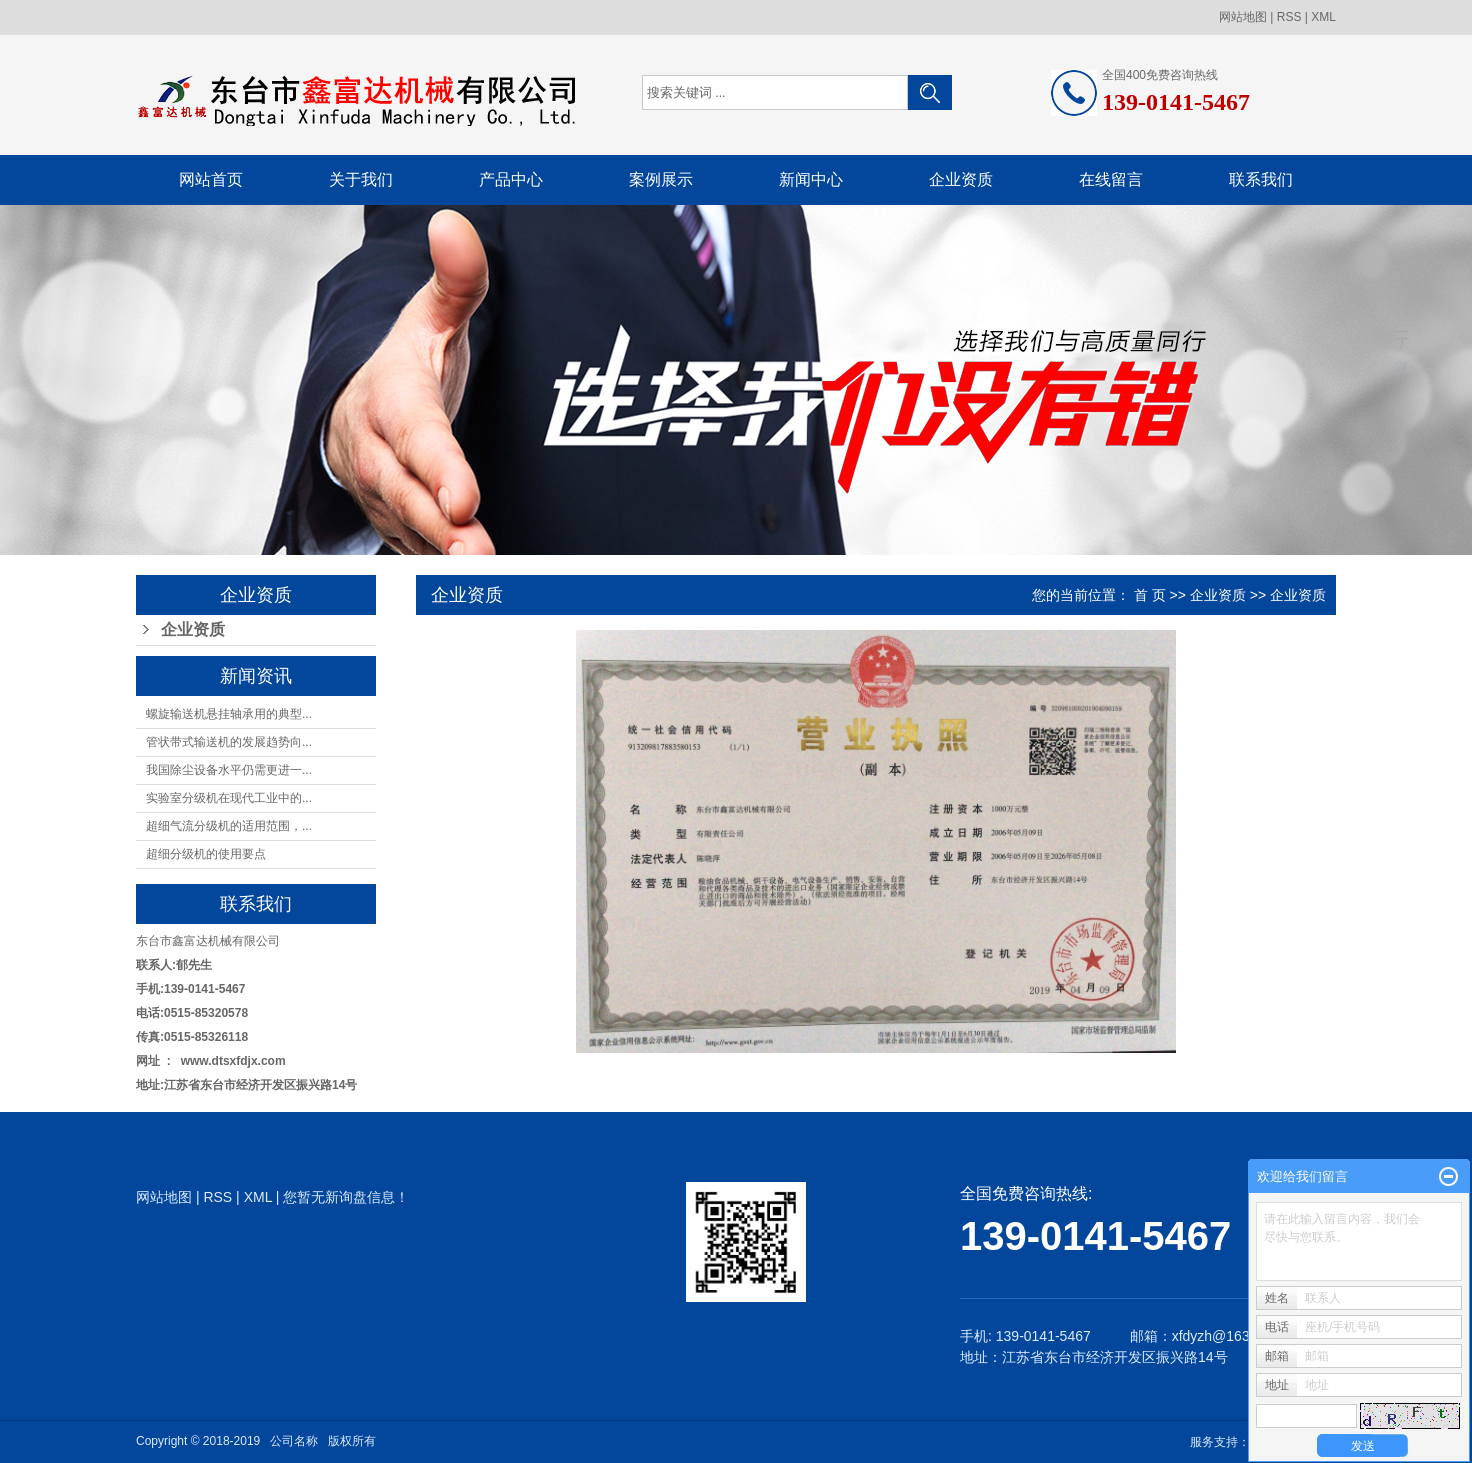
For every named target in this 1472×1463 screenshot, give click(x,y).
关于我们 (361, 179)
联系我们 (1261, 179)
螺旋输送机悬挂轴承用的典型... (229, 714)
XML (1323, 17)
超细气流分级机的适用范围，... (229, 826)
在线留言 (1111, 179)
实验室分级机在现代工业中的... (229, 798)
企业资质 (961, 179)
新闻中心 (811, 179)
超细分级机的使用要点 (206, 854)
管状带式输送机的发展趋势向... (229, 742)
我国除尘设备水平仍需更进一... (229, 770)
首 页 (1150, 595)
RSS (1289, 17)
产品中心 (511, 179)
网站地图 (1243, 17)
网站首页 (211, 179)
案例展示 (661, 179)
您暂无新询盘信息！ (346, 1197)
